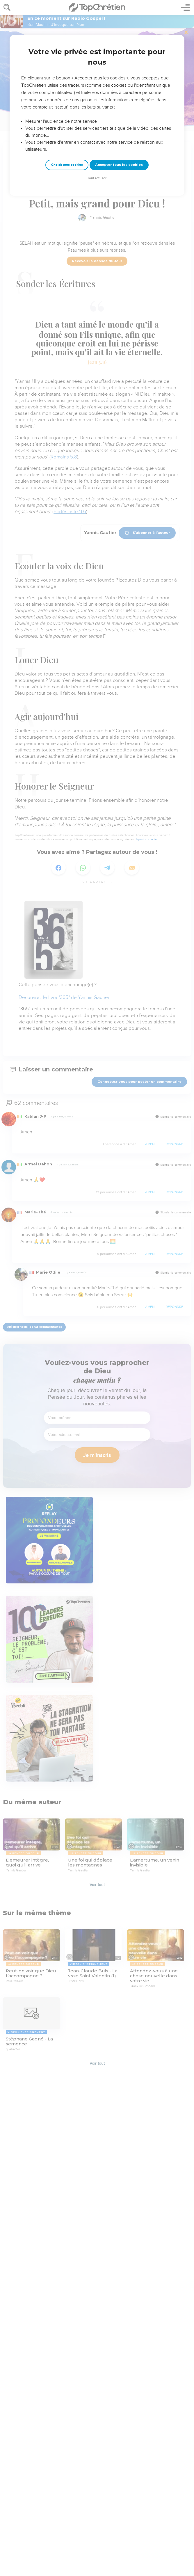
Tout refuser (96, 178)
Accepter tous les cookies (119, 165)
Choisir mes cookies (67, 165)
